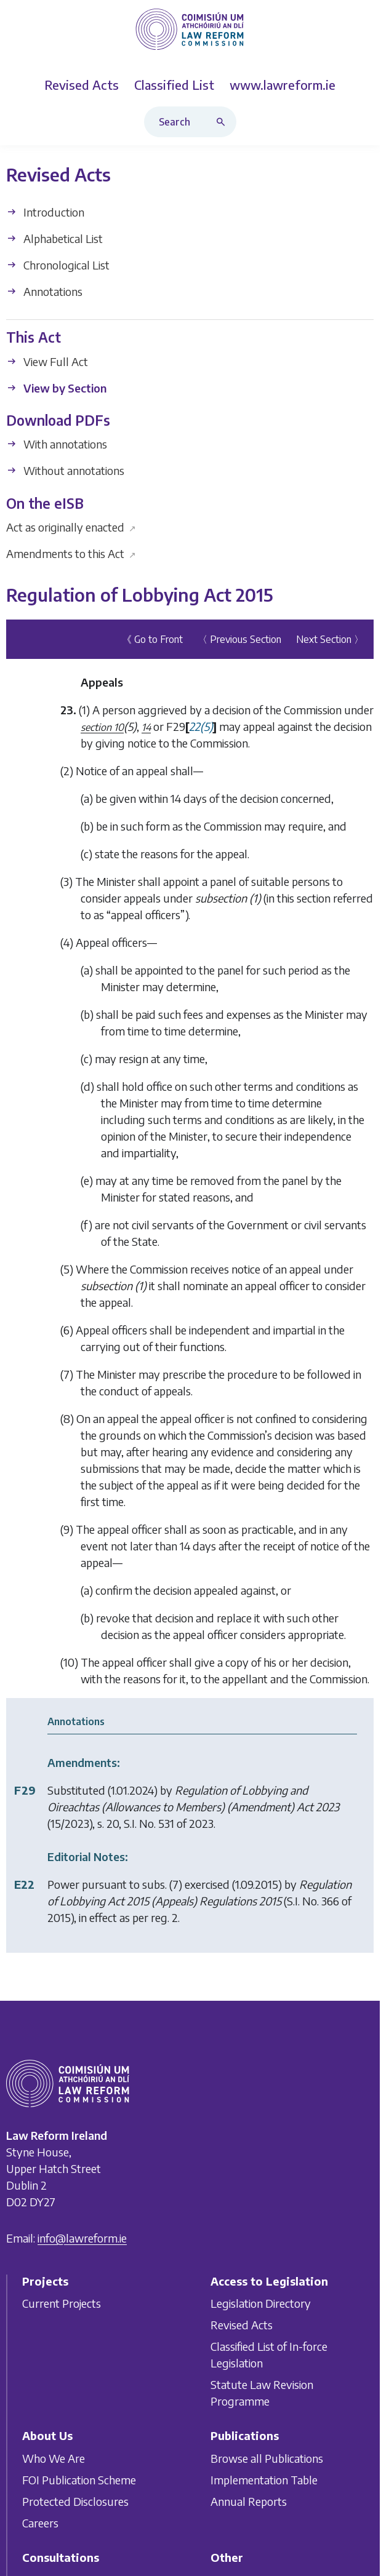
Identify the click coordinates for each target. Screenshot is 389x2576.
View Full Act (47, 361)
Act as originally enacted (71, 527)
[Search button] (223, 121)
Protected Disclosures (75, 2501)
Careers (40, 2523)
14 (146, 727)
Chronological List (58, 265)
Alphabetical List (54, 239)
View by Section (56, 388)
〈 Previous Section (239, 639)
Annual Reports (249, 2501)
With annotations (56, 444)
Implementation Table (264, 2480)
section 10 (102, 727)
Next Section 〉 (330, 639)
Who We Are (53, 2458)
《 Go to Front (152, 639)
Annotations (44, 292)
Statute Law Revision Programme (262, 2392)
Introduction (45, 212)
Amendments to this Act (71, 553)
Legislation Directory (261, 2303)
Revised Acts (242, 2325)
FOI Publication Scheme (79, 2480)
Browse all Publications (267, 2458)
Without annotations (65, 471)
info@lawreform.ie (82, 2238)
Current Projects (61, 2303)
